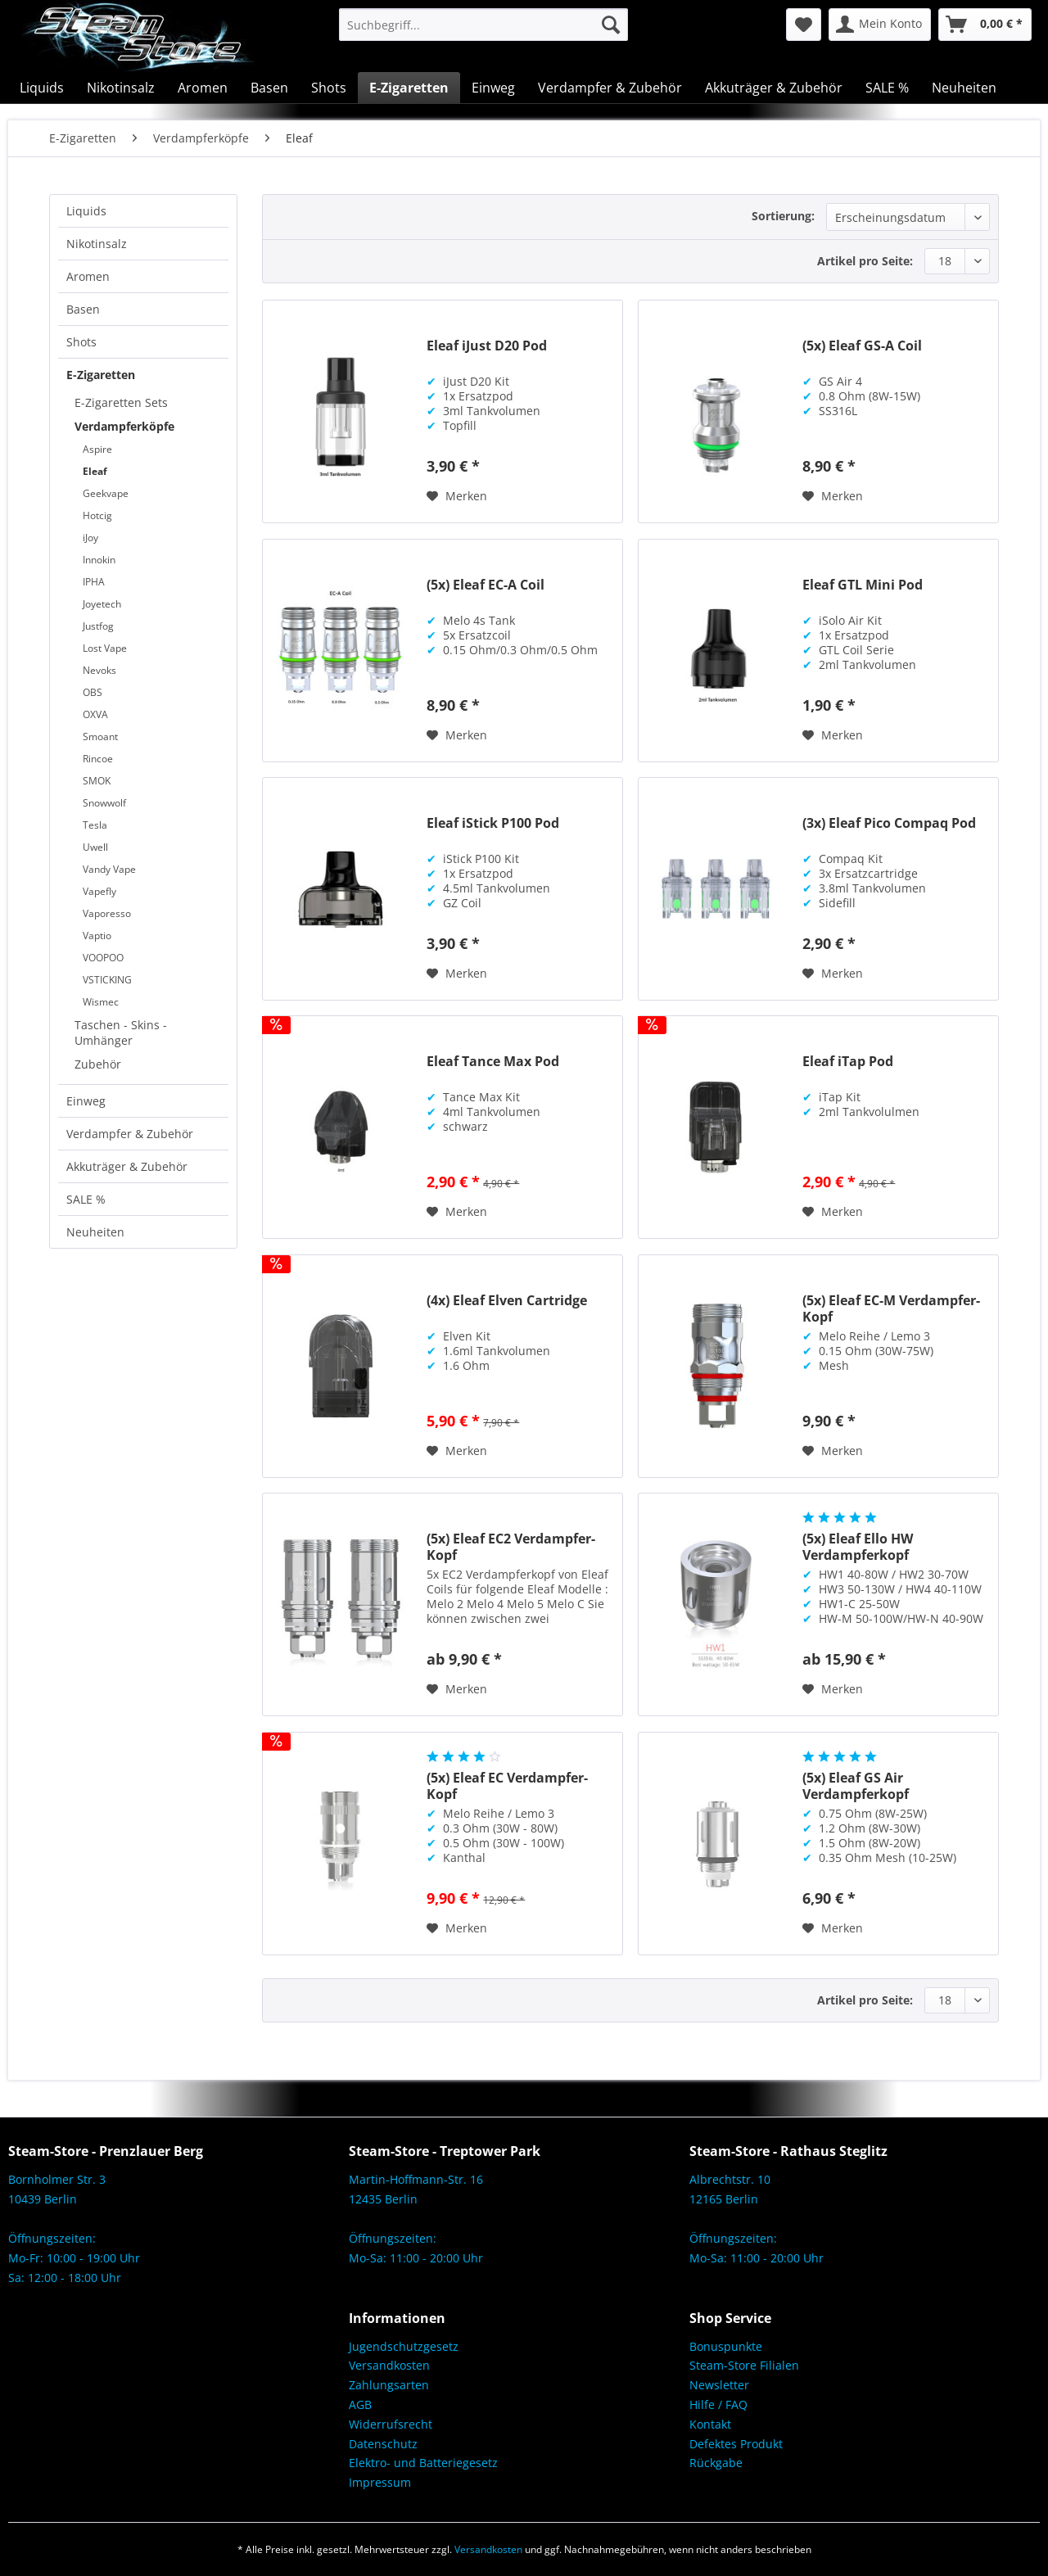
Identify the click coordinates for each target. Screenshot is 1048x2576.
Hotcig (97, 515)
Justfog (98, 626)
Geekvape (106, 493)
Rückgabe (716, 2462)
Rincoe (98, 759)
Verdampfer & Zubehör (129, 1133)
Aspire (97, 449)
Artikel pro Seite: (865, 261)
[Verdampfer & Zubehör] (609, 87)
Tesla (95, 825)
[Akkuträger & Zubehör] (773, 87)
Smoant (100, 736)
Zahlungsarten (389, 2385)
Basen (83, 309)
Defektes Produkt (736, 2444)
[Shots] (329, 87)
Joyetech (102, 604)
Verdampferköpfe (124, 426)
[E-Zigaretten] (409, 87)
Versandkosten (389, 2365)
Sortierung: (783, 216)
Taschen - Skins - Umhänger (121, 1032)
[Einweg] (493, 87)
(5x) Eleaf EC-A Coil (485, 585)
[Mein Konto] (880, 24)
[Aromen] (202, 87)
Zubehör (98, 1064)
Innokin (99, 560)
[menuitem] (483, 24)
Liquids (86, 211)
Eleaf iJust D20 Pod (487, 346)
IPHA (94, 582)
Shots (81, 342)
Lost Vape (105, 648)
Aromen (88, 276)
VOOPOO (103, 958)
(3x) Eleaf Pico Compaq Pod (889, 823)
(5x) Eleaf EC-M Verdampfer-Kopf (891, 1308)
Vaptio (97, 935)
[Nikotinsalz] (120, 87)
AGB (360, 2404)
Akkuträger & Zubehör (126, 1166)
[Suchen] (611, 24)
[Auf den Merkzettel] (457, 496)
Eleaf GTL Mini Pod (862, 585)
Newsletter (719, 2385)
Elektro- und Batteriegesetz (423, 2462)
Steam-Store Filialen (744, 2365)
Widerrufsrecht (390, 2424)
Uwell (95, 847)
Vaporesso (107, 913)
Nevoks (99, 670)
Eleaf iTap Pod (847, 1061)
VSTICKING (107, 980)
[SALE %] (887, 87)
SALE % (86, 1199)
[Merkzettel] (803, 24)
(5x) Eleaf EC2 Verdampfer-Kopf (511, 1546)
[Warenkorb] (985, 24)
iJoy (90, 538)
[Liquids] (41, 87)
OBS (92, 692)
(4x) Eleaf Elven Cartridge (507, 1300)
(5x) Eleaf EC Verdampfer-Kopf (507, 1785)
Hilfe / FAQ (718, 2404)
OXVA (95, 714)
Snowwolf (104, 803)
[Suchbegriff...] (483, 24)
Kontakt (710, 2424)
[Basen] (269, 87)
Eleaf (95, 471)
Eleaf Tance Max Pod (493, 1061)
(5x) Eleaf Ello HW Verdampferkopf (857, 1546)
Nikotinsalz (96, 243)
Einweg (86, 1101)
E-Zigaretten (100, 374)
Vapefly (99, 891)
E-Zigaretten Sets (121, 402)
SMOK (97, 781)
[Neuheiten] (964, 87)
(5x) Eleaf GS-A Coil (862, 346)
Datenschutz (383, 2444)
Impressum (380, 2482)
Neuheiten (95, 1232)
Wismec (101, 1002)
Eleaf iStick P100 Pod (493, 823)
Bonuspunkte (725, 2346)
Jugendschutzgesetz (403, 2346)
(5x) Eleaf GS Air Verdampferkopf (855, 1785)
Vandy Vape (109, 869)
